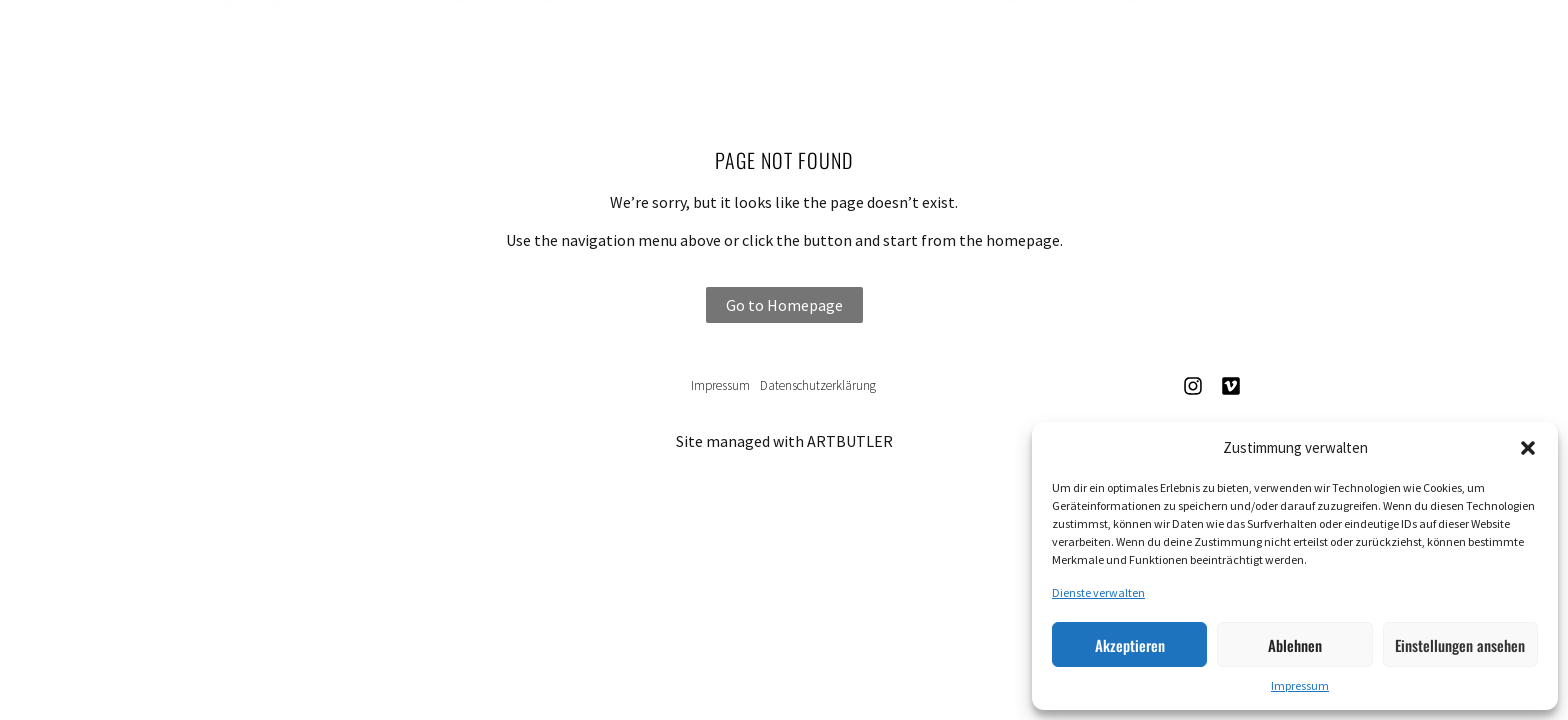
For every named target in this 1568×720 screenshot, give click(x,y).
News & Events (948, 41)
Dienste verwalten (1098, 592)
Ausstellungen (503, 41)
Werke (820, 41)
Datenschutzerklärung (818, 385)
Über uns (1092, 41)
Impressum (1300, 685)
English (1316, 41)
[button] (1528, 448)
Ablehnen (1295, 645)
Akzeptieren (1130, 645)
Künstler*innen (683, 41)
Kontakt (1208, 41)
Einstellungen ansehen (1460, 645)
